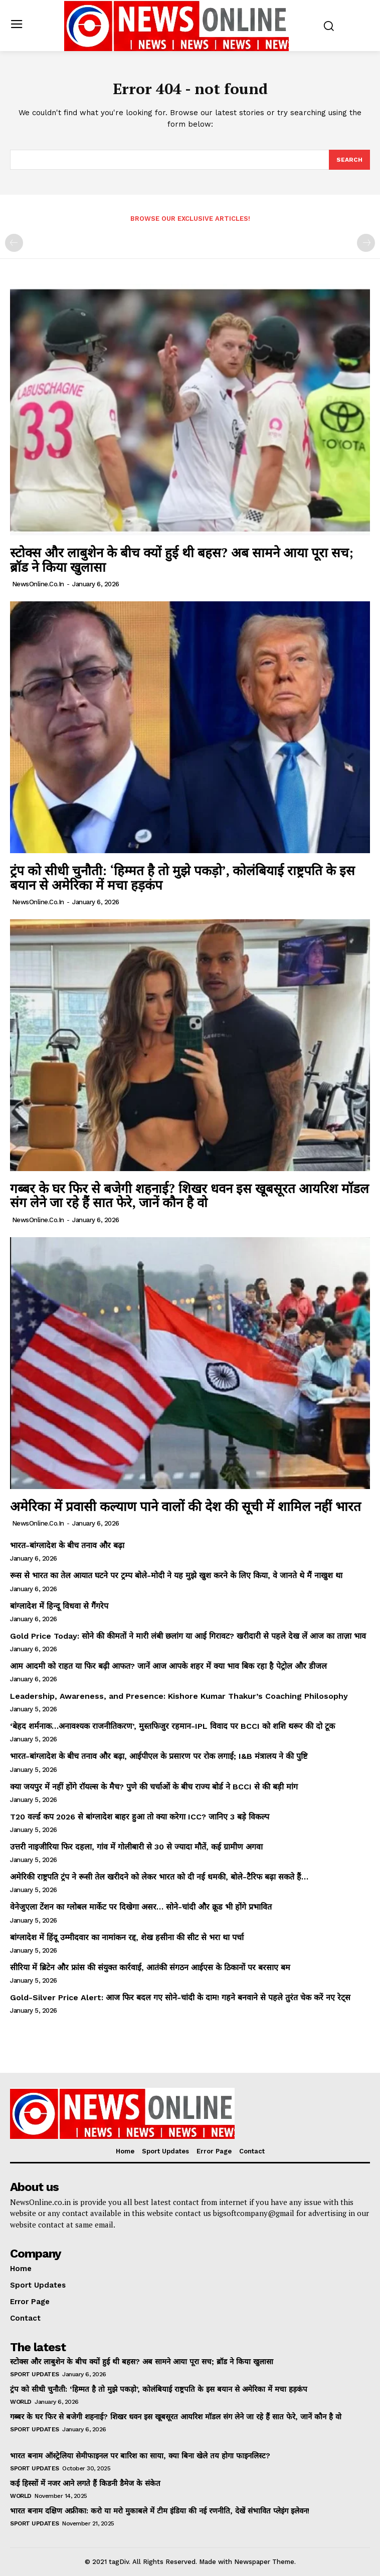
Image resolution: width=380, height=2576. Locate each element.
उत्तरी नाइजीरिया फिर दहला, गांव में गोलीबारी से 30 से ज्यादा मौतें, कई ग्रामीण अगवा (136, 1847)
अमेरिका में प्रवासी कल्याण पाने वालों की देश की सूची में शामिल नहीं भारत (187, 1506)
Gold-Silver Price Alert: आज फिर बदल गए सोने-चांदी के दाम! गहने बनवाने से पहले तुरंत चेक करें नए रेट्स (180, 1997)
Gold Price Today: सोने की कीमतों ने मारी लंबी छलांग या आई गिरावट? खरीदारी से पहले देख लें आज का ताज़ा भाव (188, 1636)
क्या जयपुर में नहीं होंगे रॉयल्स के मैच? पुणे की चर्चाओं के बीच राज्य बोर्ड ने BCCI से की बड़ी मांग (154, 1786)
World (21, 2401)
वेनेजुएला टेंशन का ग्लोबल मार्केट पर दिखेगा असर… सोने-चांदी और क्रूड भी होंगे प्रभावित (141, 1907)
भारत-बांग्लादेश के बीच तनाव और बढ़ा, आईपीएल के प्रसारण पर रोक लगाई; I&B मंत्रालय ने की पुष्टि (158, 1756)
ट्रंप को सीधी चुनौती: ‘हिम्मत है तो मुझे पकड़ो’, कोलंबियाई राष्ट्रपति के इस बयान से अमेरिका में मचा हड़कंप (182, 877)
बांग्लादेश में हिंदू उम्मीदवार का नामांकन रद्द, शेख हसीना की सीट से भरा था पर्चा (127, 1937)
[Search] (349, 160)
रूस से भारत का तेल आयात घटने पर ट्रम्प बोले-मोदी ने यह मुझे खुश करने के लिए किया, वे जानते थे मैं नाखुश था (176, 1575)
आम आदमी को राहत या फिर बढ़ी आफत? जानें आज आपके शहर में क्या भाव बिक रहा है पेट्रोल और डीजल (168, 1666)
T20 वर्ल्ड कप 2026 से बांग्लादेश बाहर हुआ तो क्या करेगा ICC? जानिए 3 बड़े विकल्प (139, 1816)
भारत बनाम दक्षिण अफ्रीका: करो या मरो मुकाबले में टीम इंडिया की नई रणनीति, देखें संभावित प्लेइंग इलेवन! (159, 2510)
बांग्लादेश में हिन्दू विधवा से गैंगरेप (60, 1606)
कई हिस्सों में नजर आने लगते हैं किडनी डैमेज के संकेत (85, 2483)
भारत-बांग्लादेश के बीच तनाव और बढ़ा (67, 1545)
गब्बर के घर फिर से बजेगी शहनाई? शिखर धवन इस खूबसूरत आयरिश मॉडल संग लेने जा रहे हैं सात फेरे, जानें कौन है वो (189, 1195)
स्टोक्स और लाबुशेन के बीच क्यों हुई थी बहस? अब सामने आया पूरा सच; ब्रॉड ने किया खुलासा (181, 559)
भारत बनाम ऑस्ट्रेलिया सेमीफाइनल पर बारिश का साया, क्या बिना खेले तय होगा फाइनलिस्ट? (140, 2455)
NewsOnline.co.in (38, 584)
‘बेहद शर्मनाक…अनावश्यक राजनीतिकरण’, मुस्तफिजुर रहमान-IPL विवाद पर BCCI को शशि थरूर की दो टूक (172, 1726)
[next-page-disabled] (366, 243)
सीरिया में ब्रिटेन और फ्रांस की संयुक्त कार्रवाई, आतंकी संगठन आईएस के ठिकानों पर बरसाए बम (150, 1967)
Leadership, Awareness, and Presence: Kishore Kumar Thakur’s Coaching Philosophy (179, 1696)
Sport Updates (34, 2374)
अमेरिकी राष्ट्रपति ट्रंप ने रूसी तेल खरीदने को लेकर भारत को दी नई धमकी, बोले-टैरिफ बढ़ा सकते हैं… (159, 1877)
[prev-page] (14, 243)
